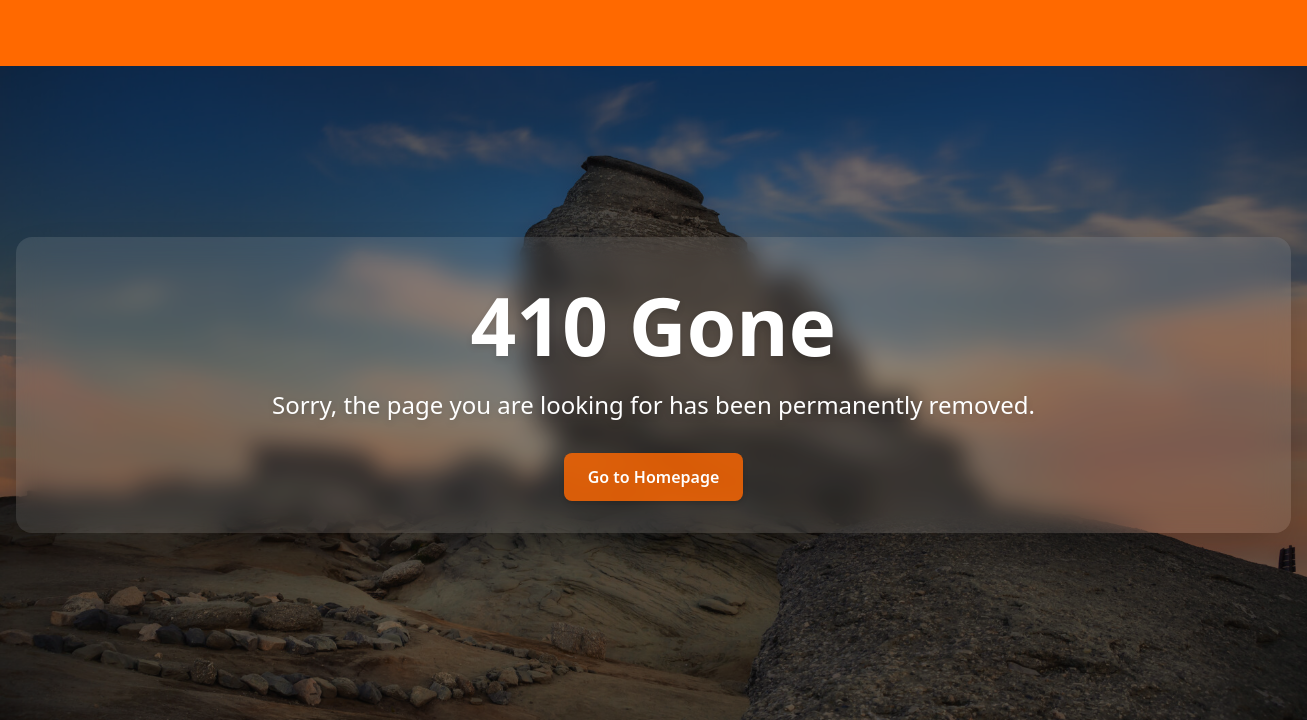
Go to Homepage (654, 477)
